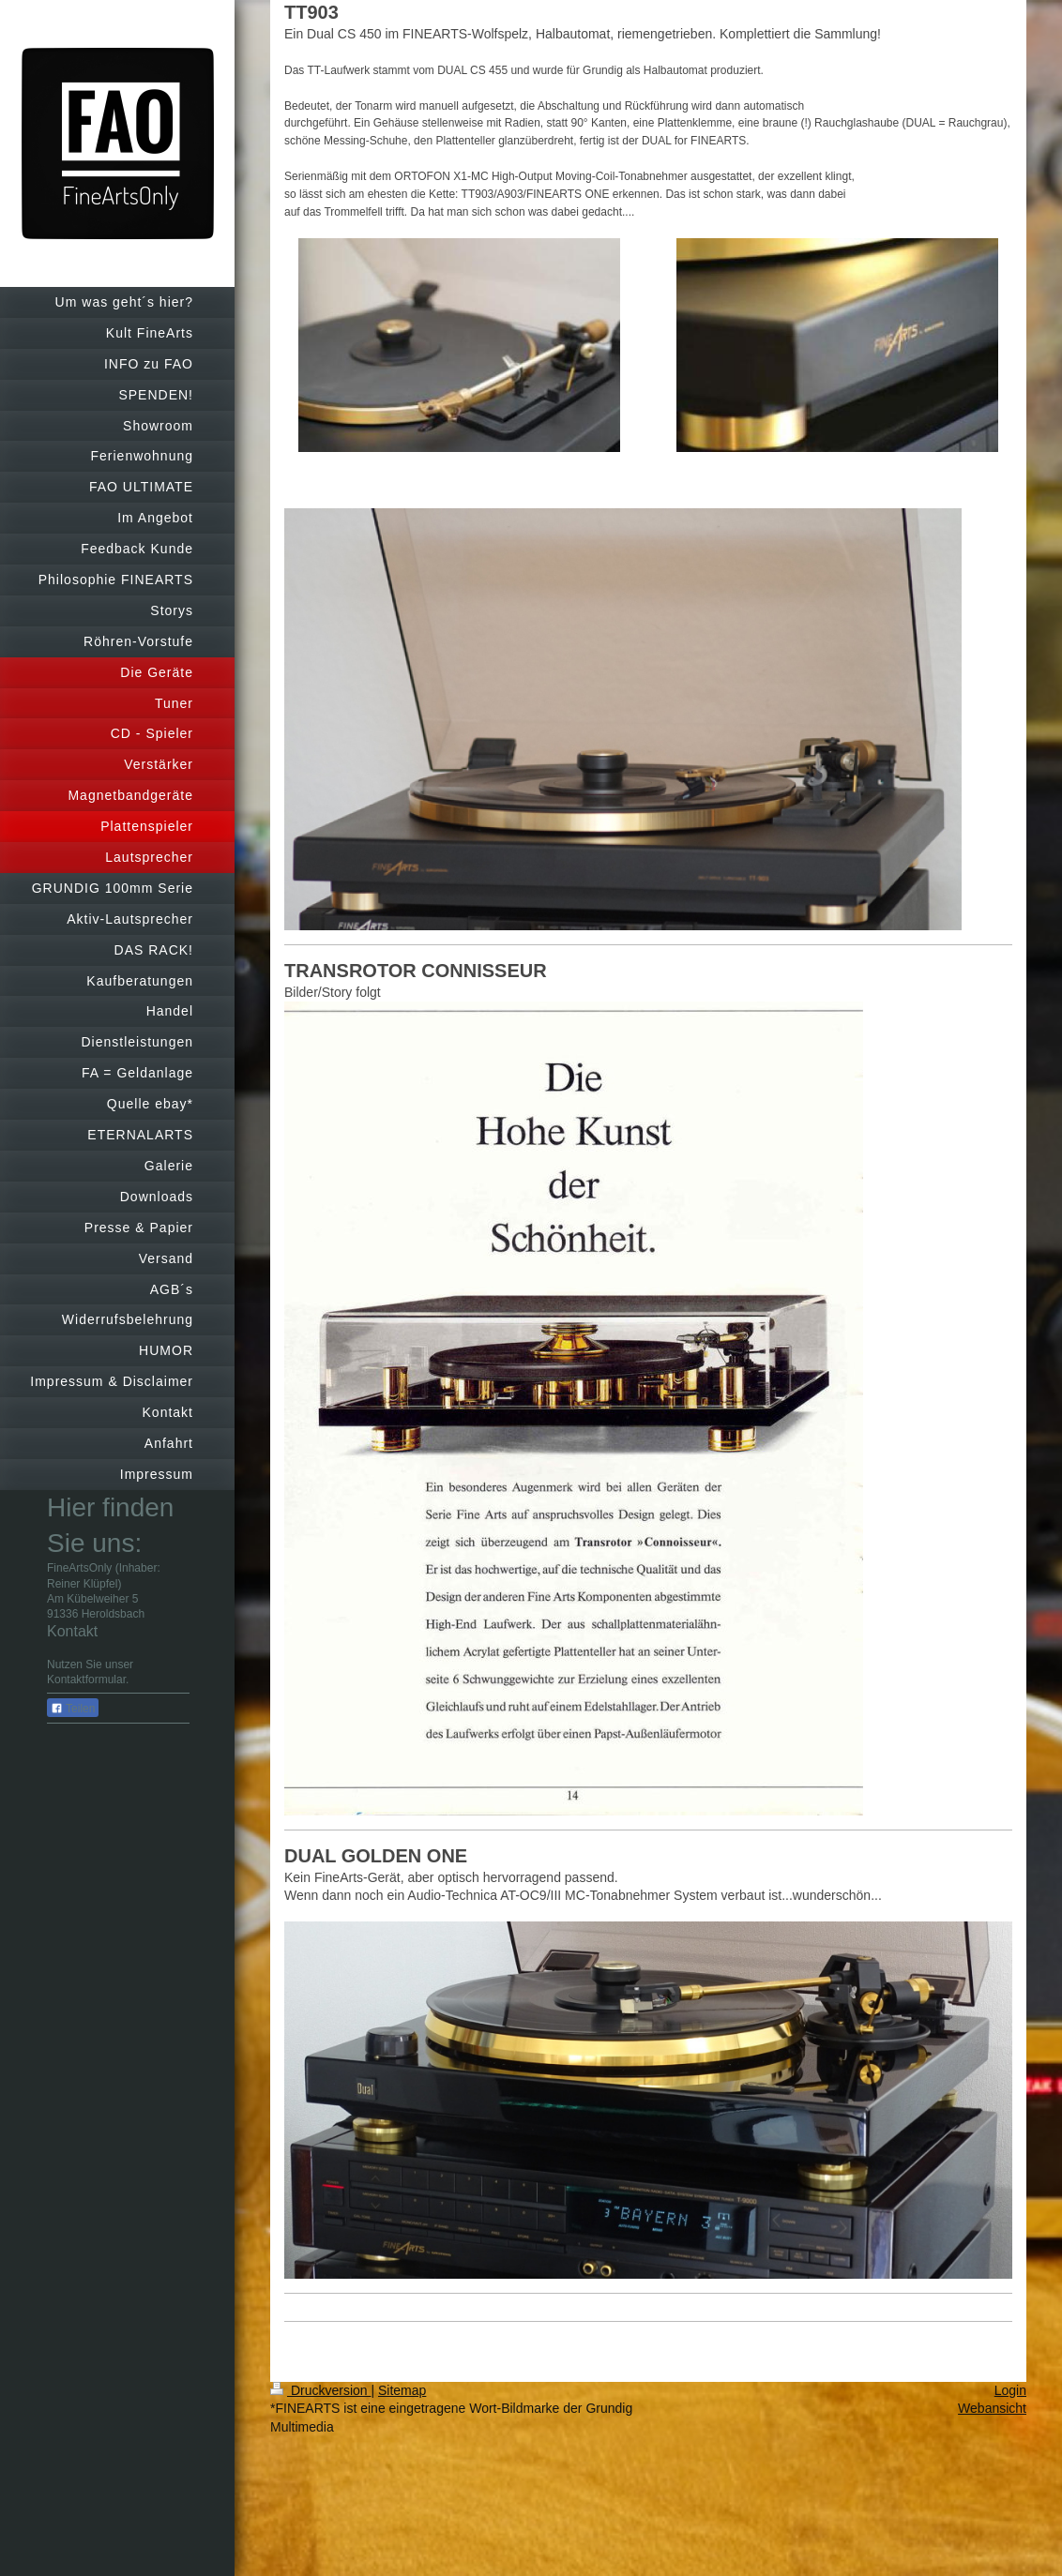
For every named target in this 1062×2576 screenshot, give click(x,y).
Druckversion (320, 2390)
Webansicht (992, 2408)
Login (1010, 2390)
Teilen (73, 1708)
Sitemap (402, 2390)
